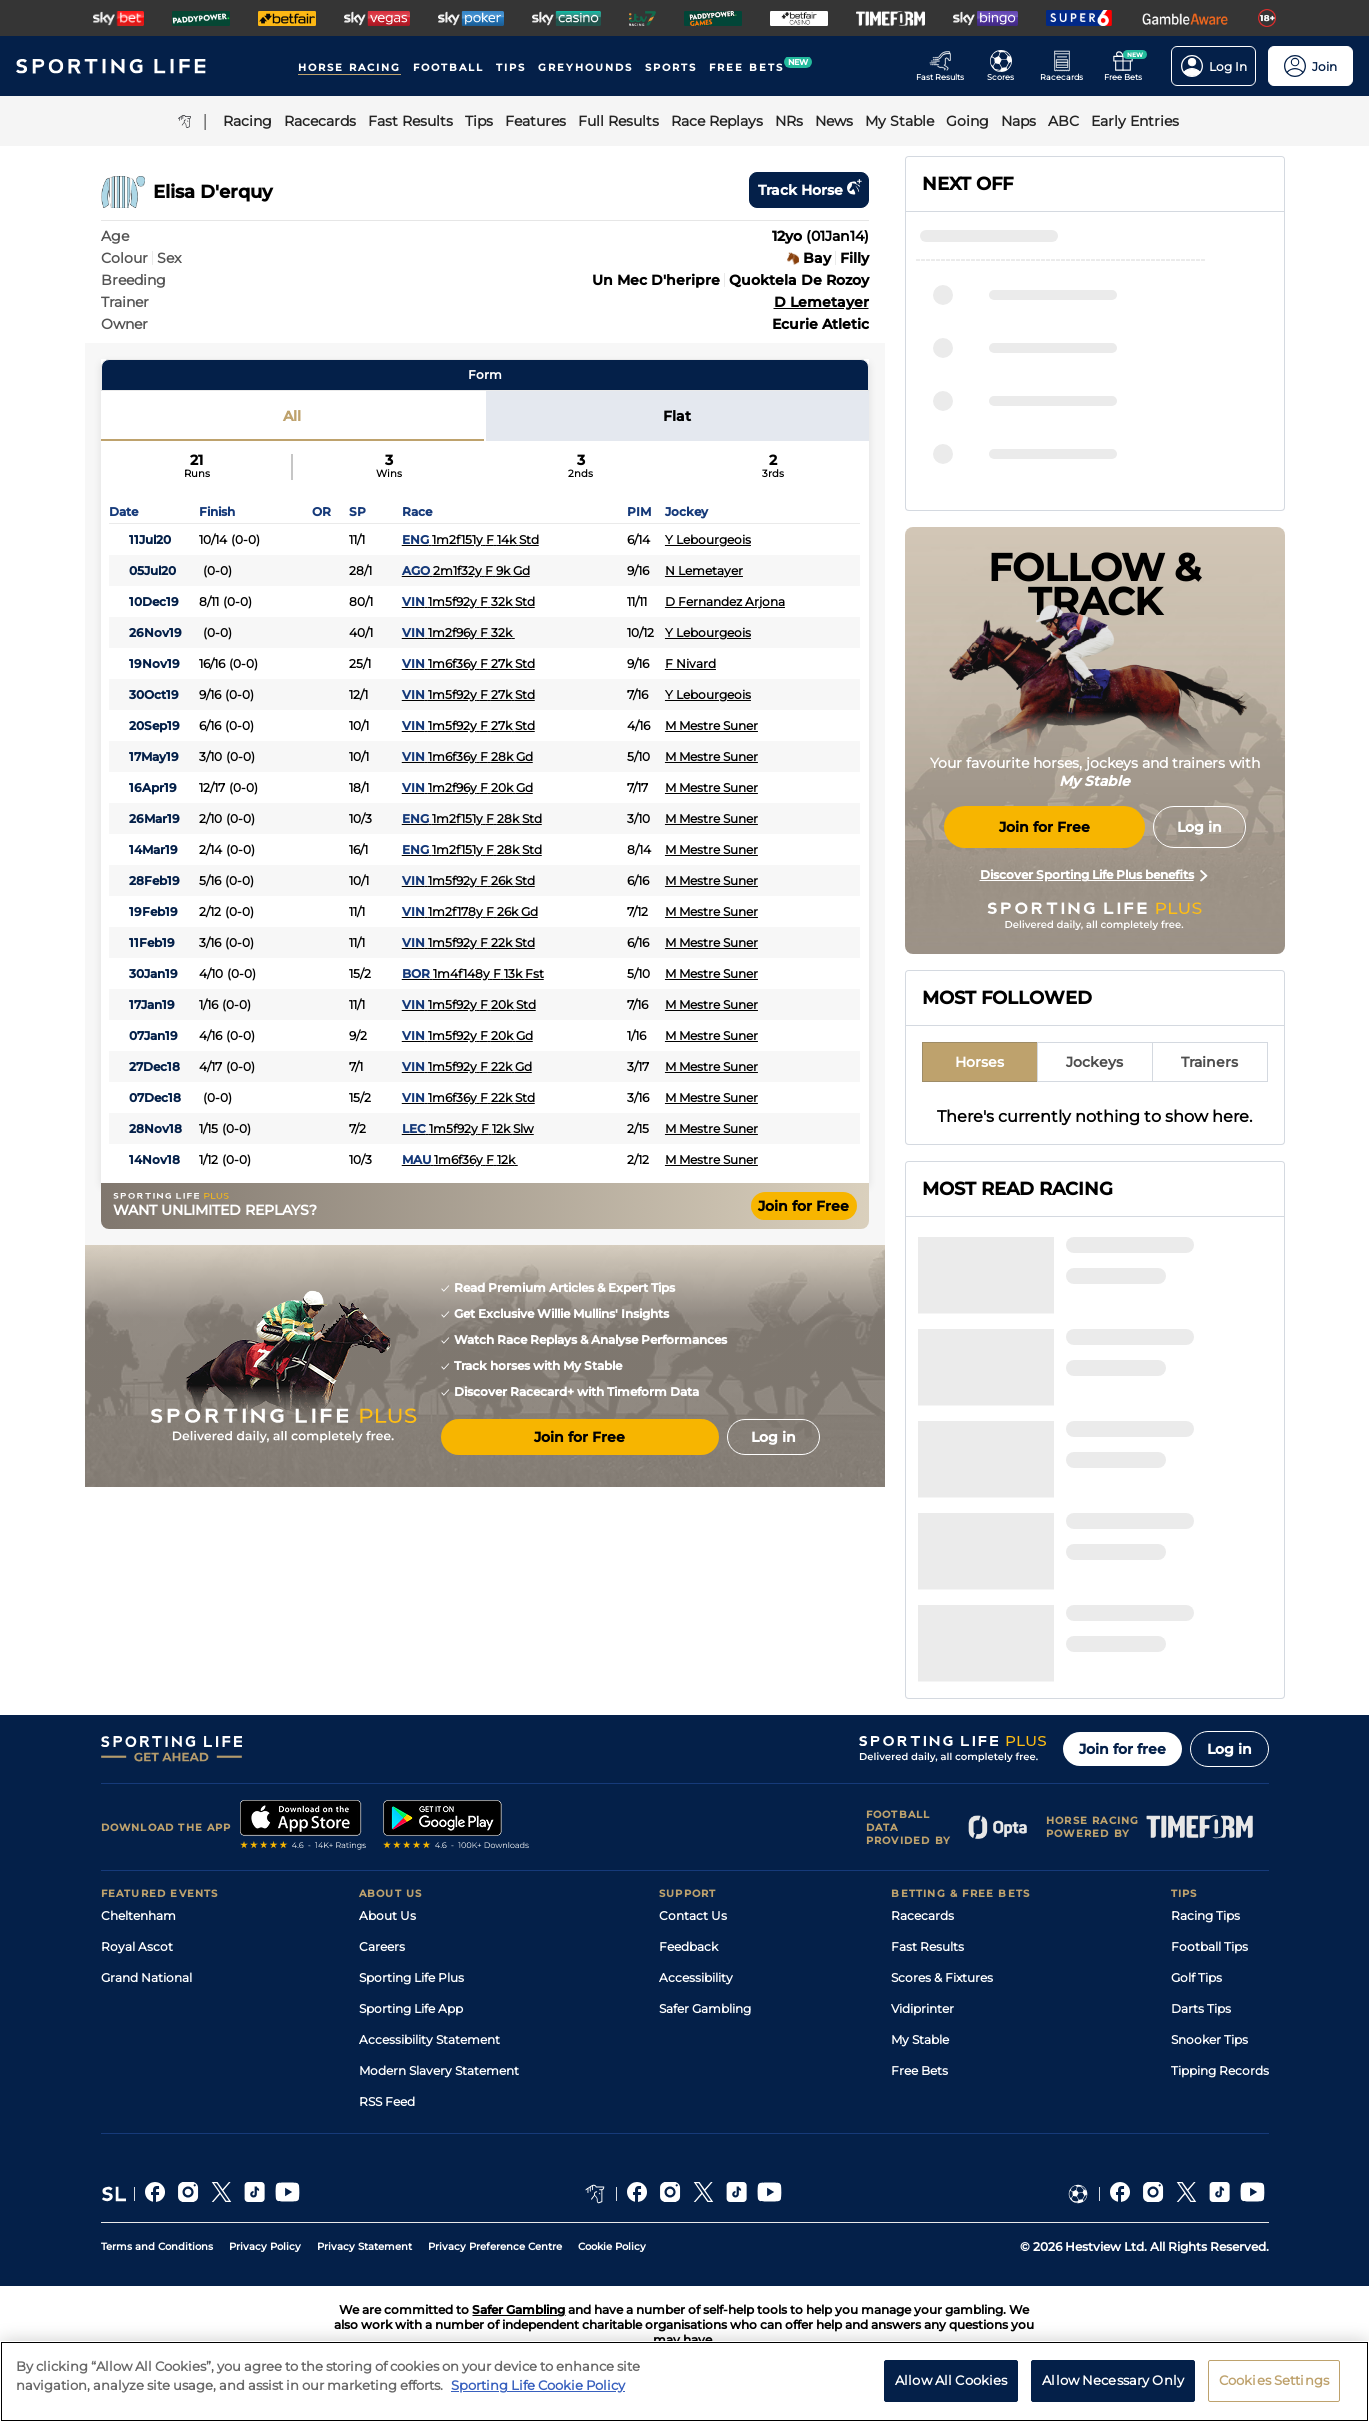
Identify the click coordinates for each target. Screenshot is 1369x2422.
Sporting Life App (411, 2008)
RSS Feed (387, 2101)
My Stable (920, 2039)
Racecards (922, 1915)
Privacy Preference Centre (495, 2246)
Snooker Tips (1209, 2039)
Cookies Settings (1274, 2380)
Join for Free (803, 1206)
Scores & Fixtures (942, 1977)
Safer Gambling (705, 2008)
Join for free (1122, 1749)
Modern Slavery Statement (439, 2070)
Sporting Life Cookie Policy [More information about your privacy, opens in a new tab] (538, 2385)
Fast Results (927, 1946)
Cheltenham (138, 1915)
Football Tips (1209, 1946)
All (292, 416)
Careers (382, 1946)
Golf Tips (1196, 1977)
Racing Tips (1205, 1915)
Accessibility (696, 1977)
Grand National (146, 1977)
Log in (1229, 1749)
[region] (684, 2381)
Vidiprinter (922, 2008)
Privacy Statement (364, 2246)
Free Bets (919, 2070)
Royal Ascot (137, 1946)
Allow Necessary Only (1113, 2380)
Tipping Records (1220, 2070)
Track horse (809, 190)
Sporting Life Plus (411, 1977)
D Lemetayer (821, 302)
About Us (387, 1915)
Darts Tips (1201, 2008)
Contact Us (693, 1915)
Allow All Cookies (951, 2380)
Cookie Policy (612, 2246)
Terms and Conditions (157, 2246)
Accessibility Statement (429, 2039)
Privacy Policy (265, 2246)
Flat (677, 416)
